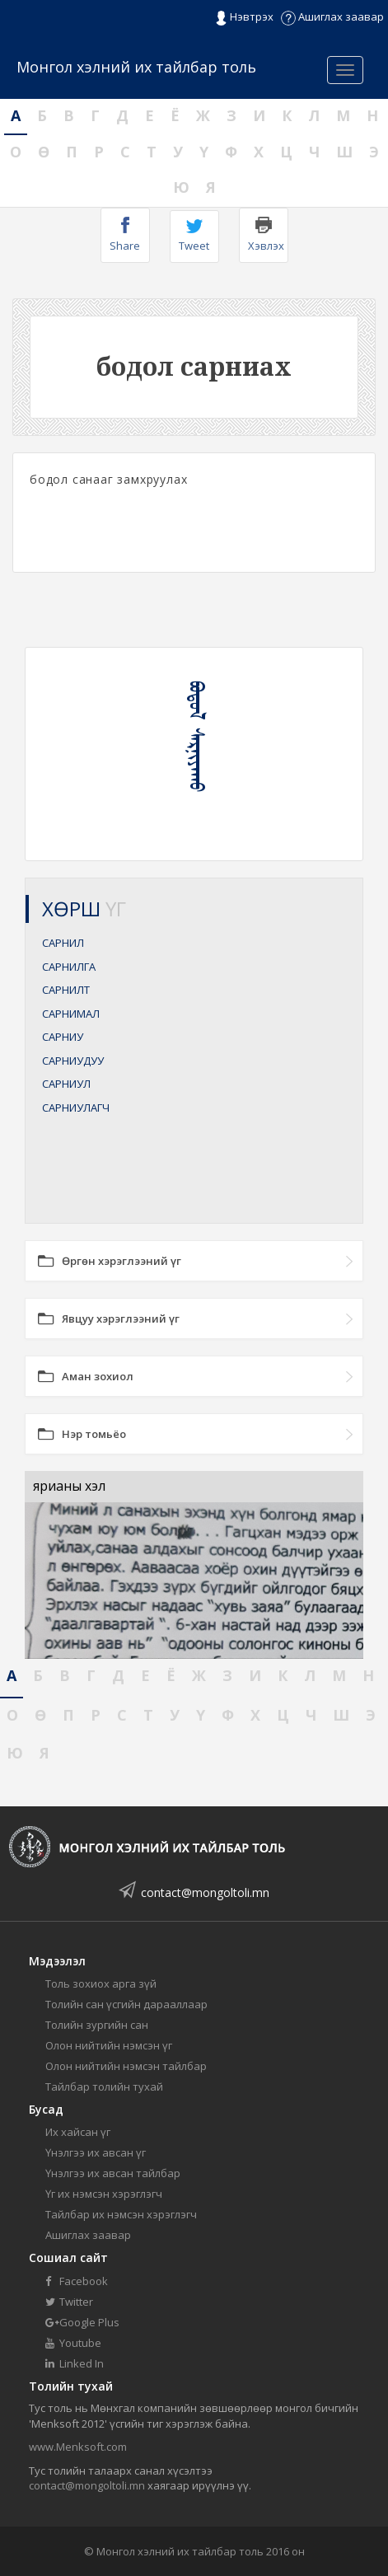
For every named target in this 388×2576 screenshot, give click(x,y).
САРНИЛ (63, 942)
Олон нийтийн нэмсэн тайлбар (126, 2065)
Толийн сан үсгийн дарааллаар (126, 2004)
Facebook (76, 2281)
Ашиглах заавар (332, 16)
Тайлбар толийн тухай (104, 2086)
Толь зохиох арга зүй (101, 1983)
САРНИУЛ (66, 1083)
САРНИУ (62, 1036)
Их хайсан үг (77, 2131)
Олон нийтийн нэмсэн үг (108, 2045)
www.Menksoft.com (78, 2446)
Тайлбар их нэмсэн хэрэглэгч (121, 2214)
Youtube (73, 2342)
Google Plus (82, 2322)
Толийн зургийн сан (96, 2024)
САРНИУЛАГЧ (76, 1107)
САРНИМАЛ (71, 1013)
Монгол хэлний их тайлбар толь (136, 67)
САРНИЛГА (69, 966)
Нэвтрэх (244, 17)
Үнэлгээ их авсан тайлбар (112, 2173)
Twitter (69, 2301)
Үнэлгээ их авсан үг (95, 2152)
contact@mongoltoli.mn (205, 1892)
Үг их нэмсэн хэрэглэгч (103, 2193)
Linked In (74, 2363)
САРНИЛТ (66, 989)
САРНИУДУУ (73, 1060)
